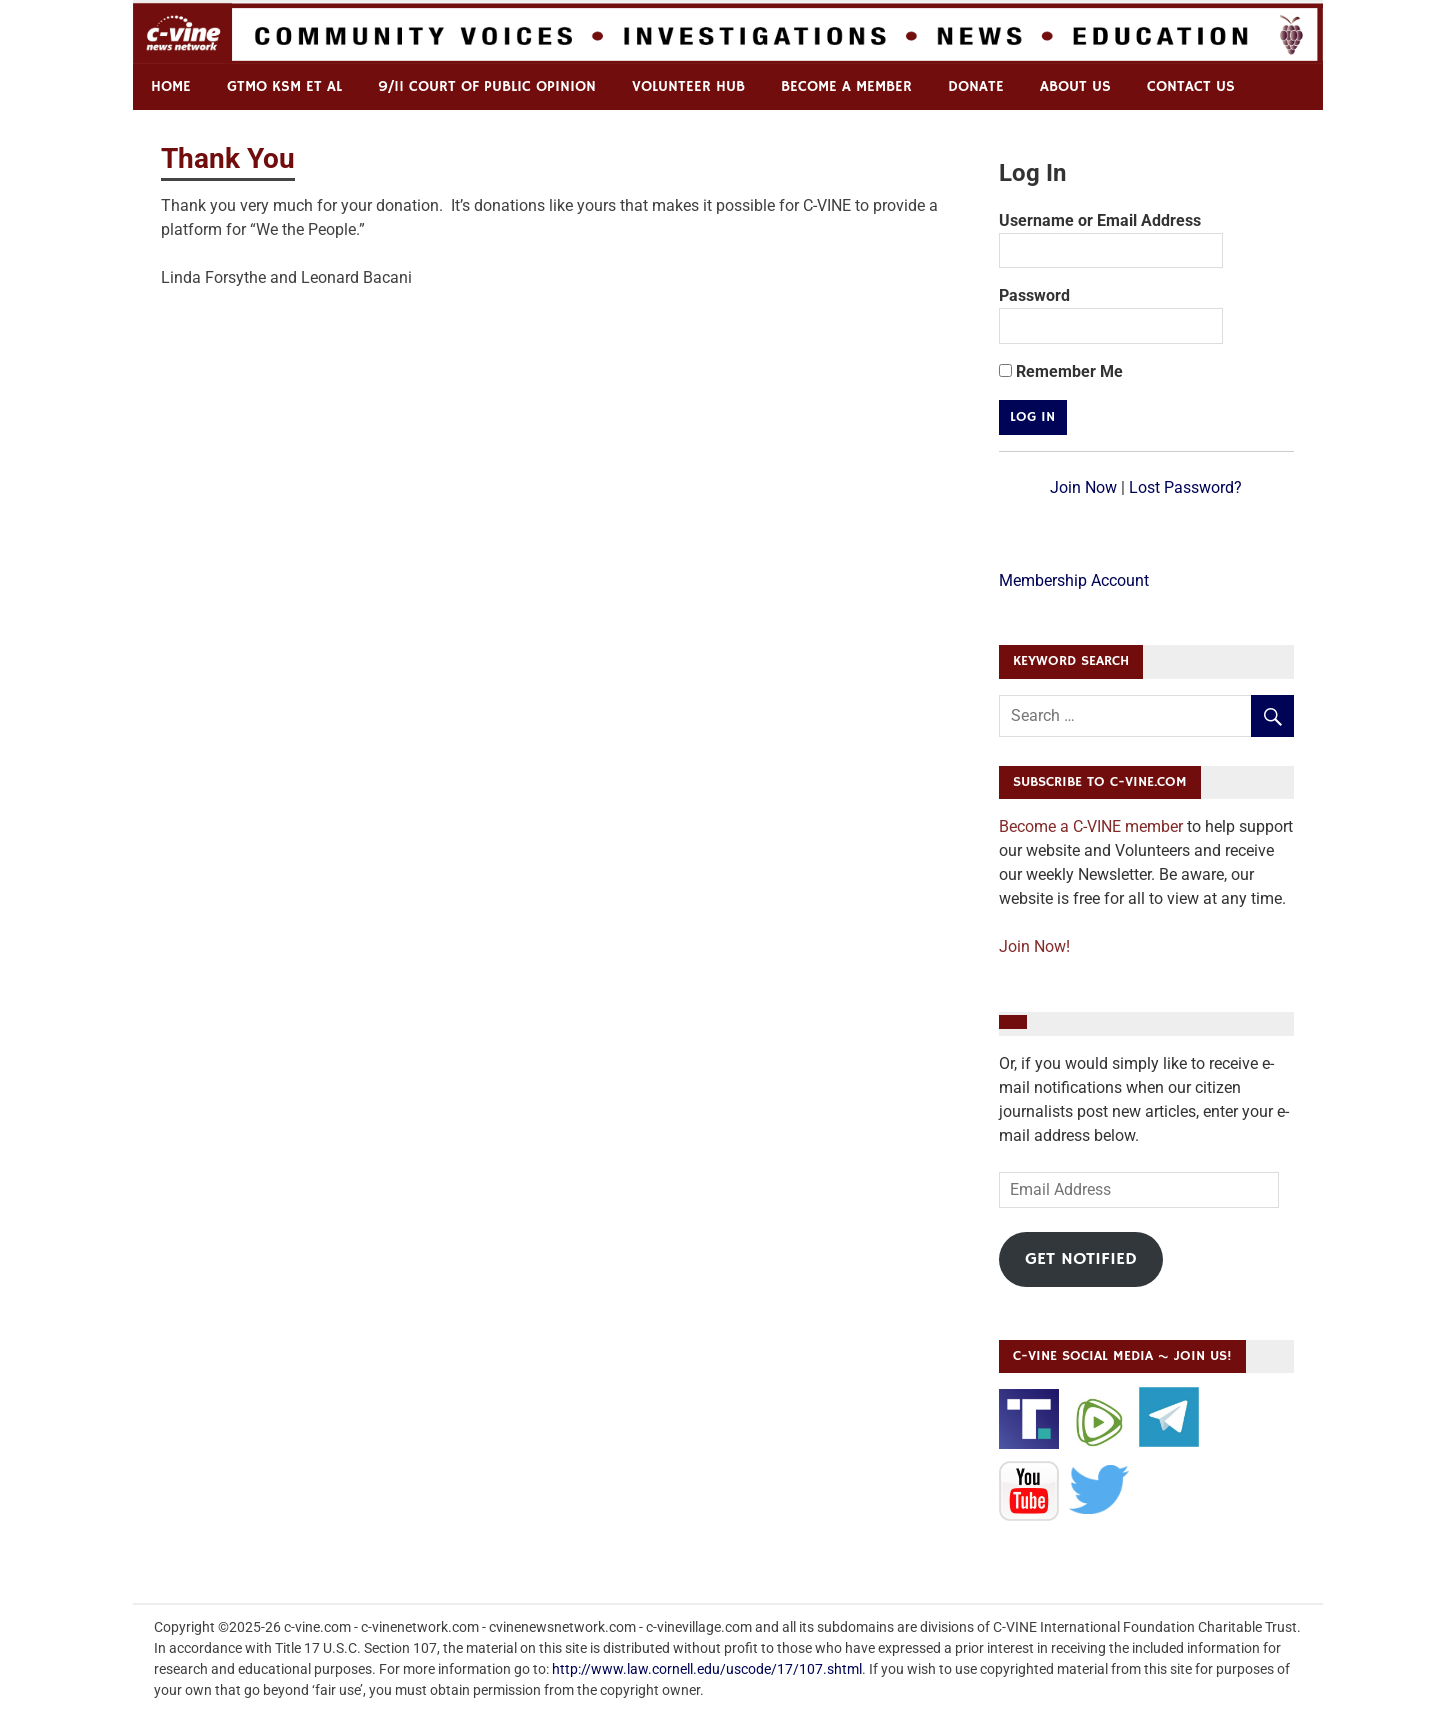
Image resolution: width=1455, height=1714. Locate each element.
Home (171, 86)
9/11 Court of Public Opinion (487, 86)
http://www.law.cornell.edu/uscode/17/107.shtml (707, 1669)
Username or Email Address (1100, 220)
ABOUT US (1075, 86)
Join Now (1083, 487)
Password (1034, 295)
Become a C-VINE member (1091, 826)
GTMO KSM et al (284, 86)
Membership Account (1074, 580)
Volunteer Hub (688, 86)
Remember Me (1061, 371)
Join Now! (1034, 946)
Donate (976, 86)
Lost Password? (1185, 487)
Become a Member (846, 86)
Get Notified (1081, 1259)
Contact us (1191, 86)
